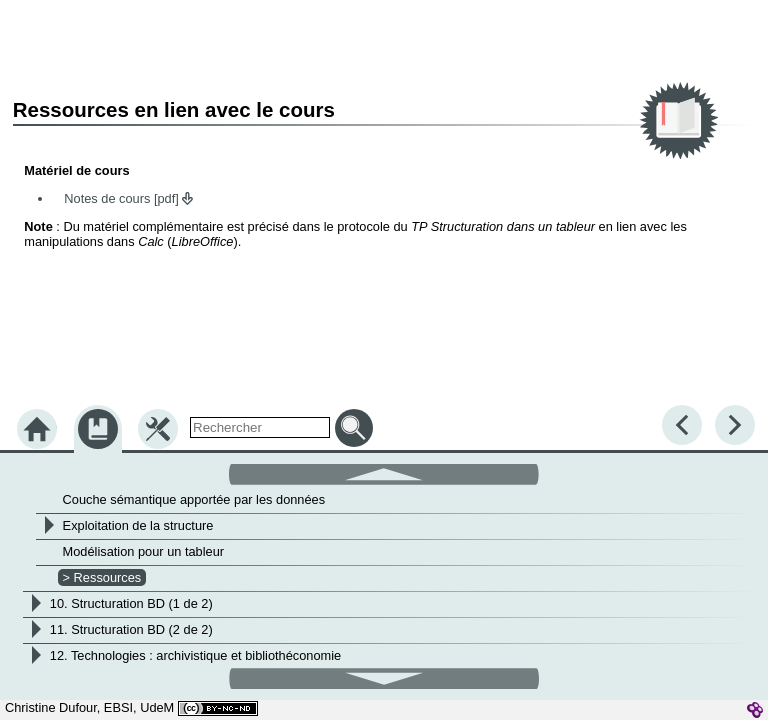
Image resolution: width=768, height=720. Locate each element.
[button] (384, 473)
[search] (260, 427)
